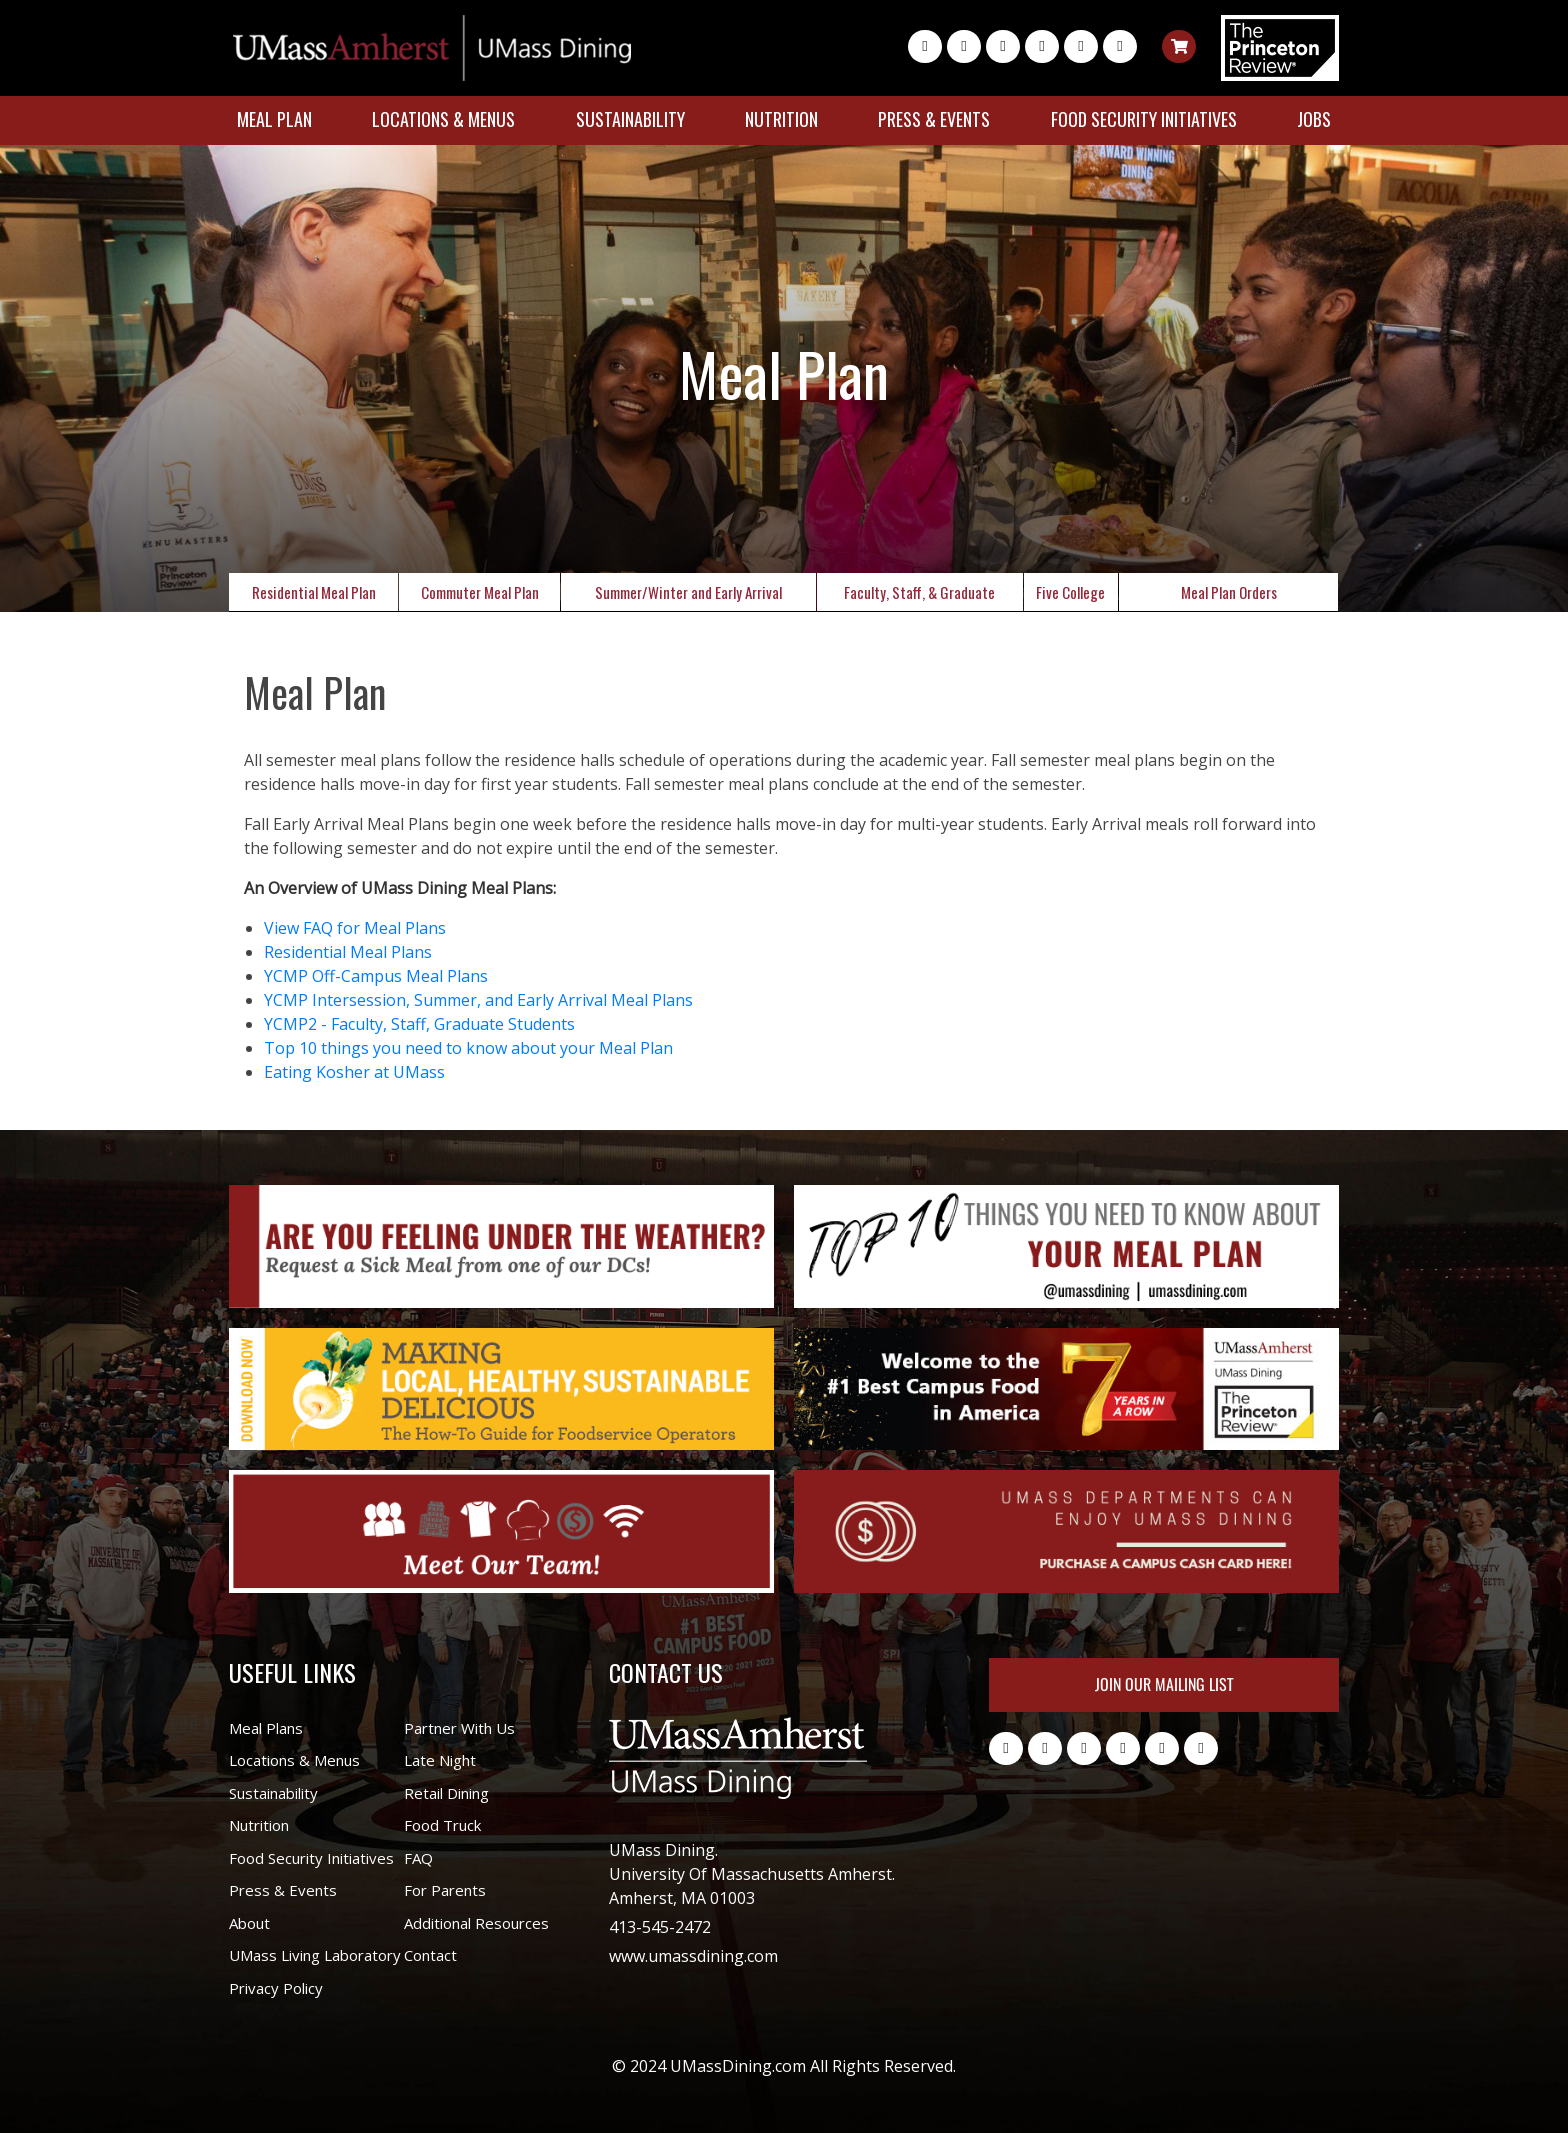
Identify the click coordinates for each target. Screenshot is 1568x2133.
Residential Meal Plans (348, 952)
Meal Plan (274, 119)
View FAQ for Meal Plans (355, 928)
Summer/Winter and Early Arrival (688, 592)
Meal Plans (266, 1728)
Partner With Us (459, 1728)
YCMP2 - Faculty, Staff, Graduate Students (419, 1024)
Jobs (1314, 119)
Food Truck (442, 1825)
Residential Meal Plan (314, 592)
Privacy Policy (276, 1988)
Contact (430, 1955)
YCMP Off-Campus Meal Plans (376, 976)
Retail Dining (446, 1793)
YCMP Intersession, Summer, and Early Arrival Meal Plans (478, 1000)
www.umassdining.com (693, 1956)
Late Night (440, 1760)
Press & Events (934, 119)
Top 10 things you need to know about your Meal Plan (468, 1048)
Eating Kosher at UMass (354, 1072)
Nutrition (781, 119)
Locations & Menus (443, 119)
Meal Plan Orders (1229, 592)
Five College (1070, 592)
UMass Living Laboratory (315, 1955)
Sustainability (630, 119)
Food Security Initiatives (1144, 119)
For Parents (445, 1890)
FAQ (418, 1858)
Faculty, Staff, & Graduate (919, 592)
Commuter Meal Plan (480, 592)
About (249, 1923)
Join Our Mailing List (1164, 1684)
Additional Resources (476, 1923)
